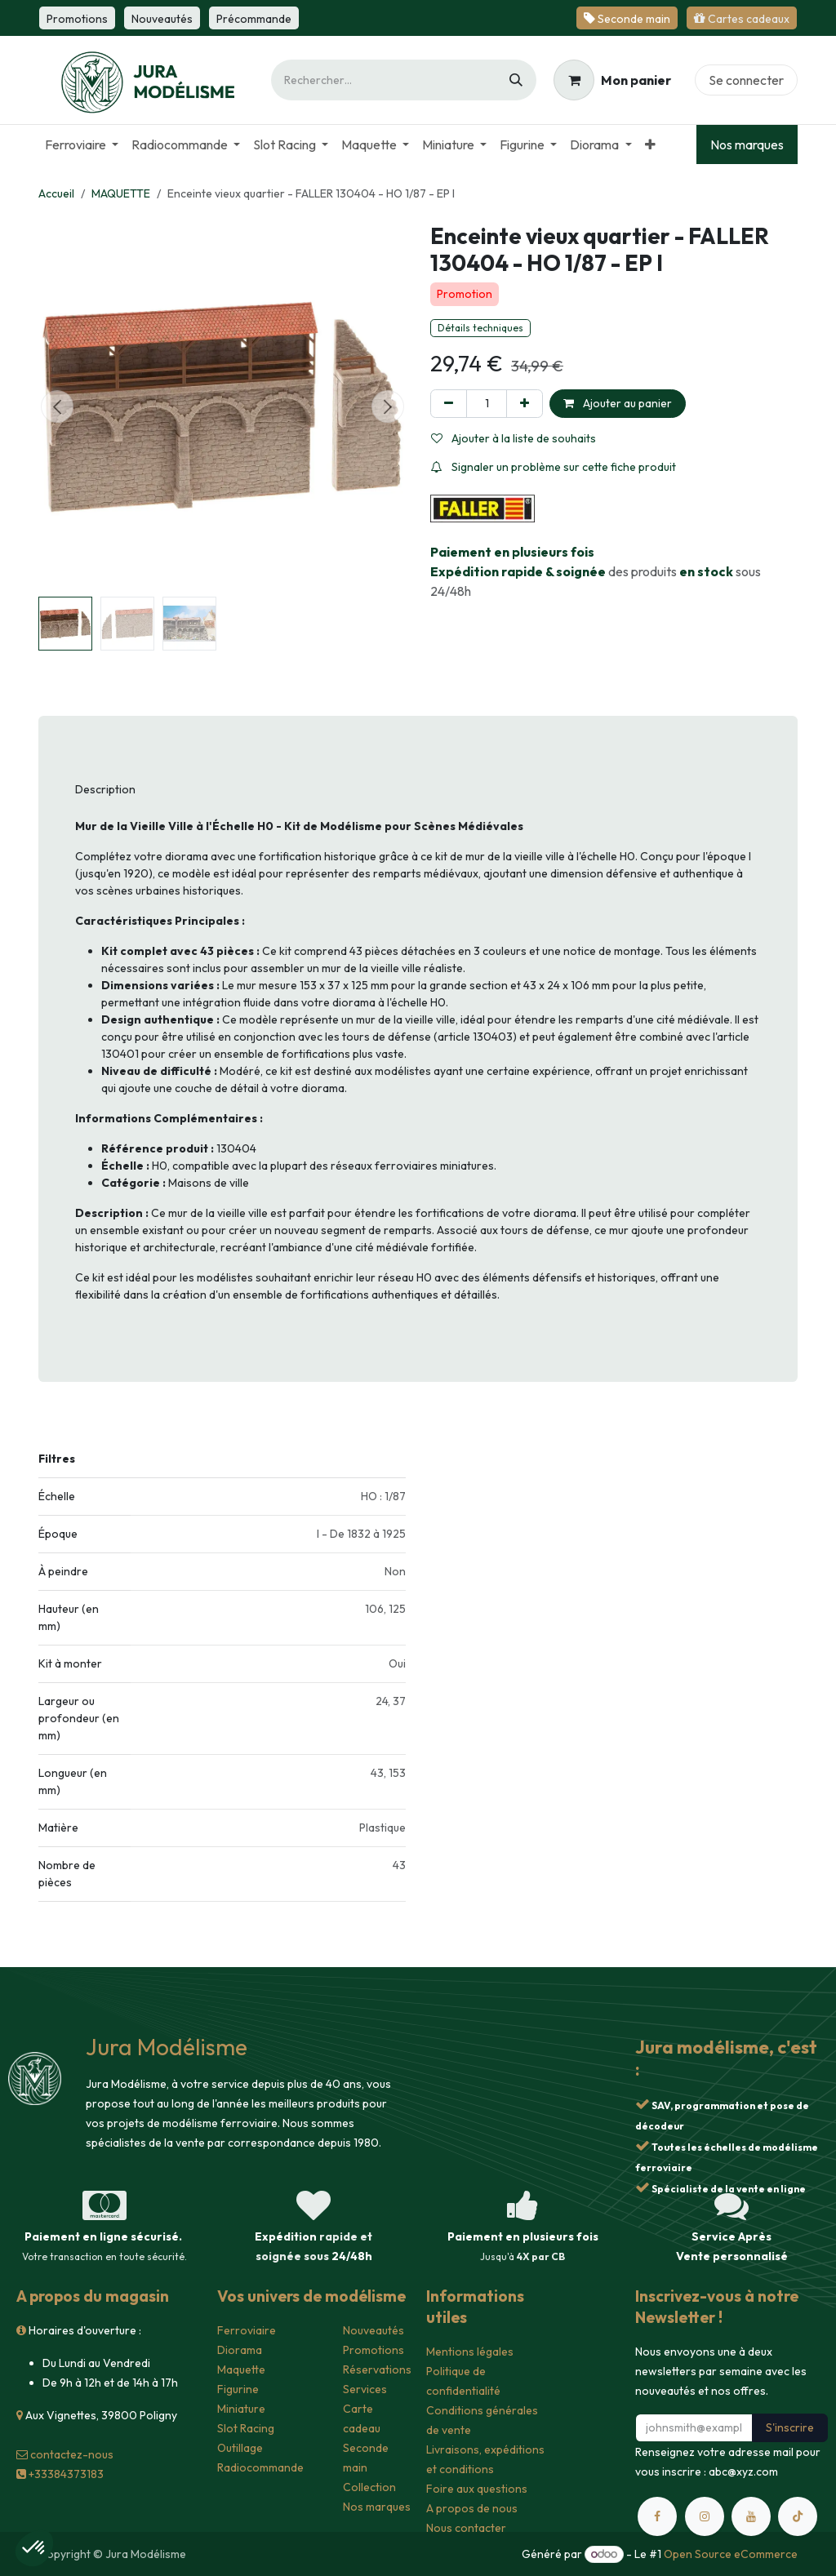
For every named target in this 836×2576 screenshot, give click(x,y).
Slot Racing (245, 2428)
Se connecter (746, 80)
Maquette (241, 2369)
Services (365, 2389)
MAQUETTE (120, 193)
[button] (56, 406)
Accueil (56, 193)
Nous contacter (466, 2527)
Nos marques (747, 144)
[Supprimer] (448, 403)
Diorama (239, 2350)
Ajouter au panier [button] (617, 403)
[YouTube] (751, 2516)
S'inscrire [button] (790, 2427)
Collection (369, 2487)
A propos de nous (472, 2508)
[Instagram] (704, 2516)
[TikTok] (797, 2516)
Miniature (241, 2408)
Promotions (373, 2350)
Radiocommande (260, 2467)
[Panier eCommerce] (612, 80)
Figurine (238, 2389)
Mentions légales (470, 2351)
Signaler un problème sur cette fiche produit (553, 467)
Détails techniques (480, 328)
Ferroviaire (246, 2330)
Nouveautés (373, 2330)
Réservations (377, 2369)
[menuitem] (81, 144)
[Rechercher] (516, 80)
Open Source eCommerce (731, 2554)
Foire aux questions (476, 2488)
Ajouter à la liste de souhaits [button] (513, 438)
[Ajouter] (524, 403)
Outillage (240, 2448)
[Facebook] (657, 2516)
